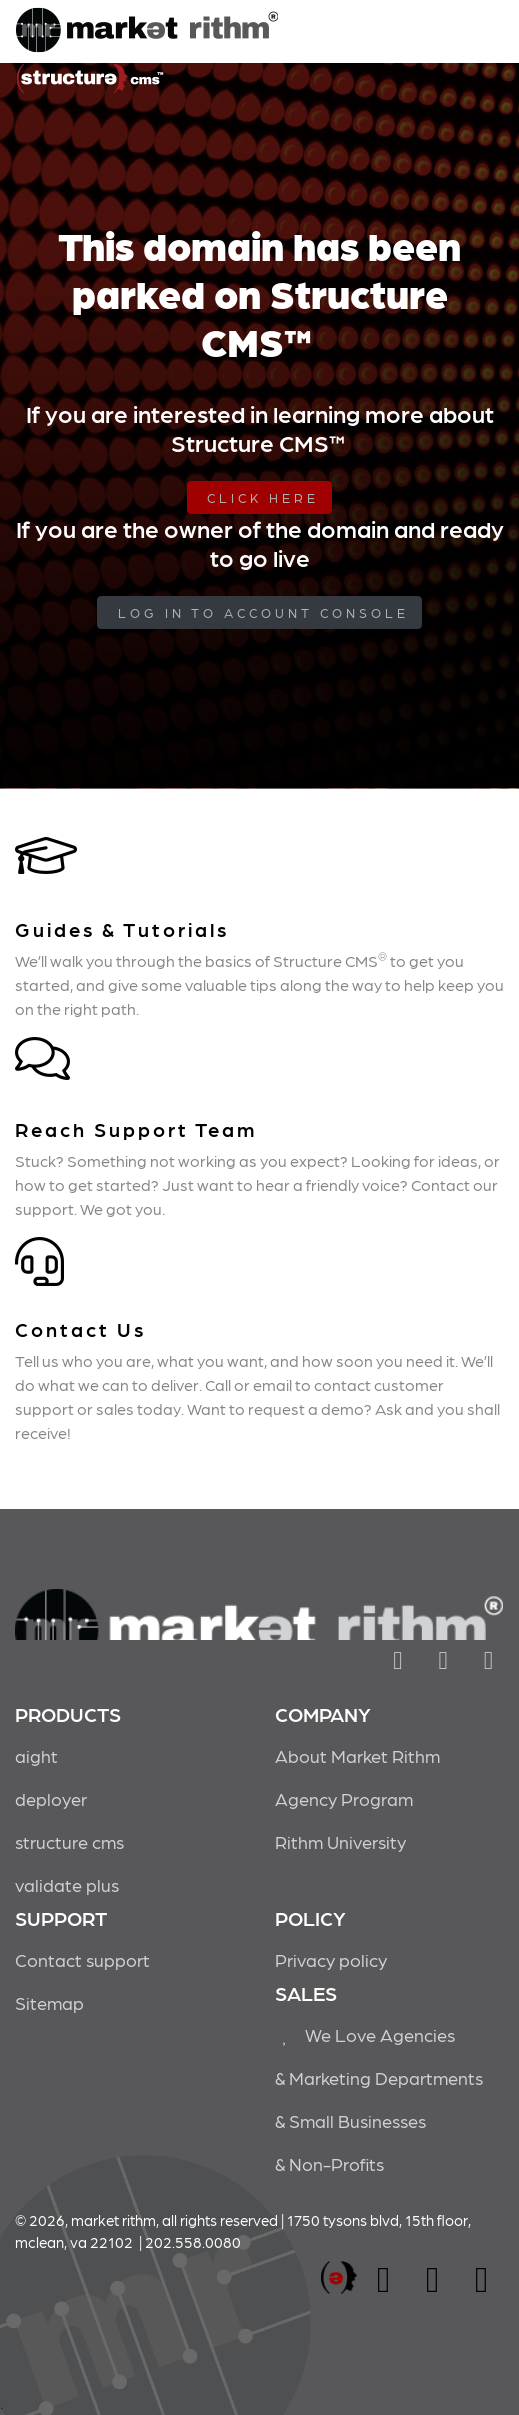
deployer (51, 1798)
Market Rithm (147, 32)
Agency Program (344, 1798)
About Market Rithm (357, 1755)
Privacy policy (331, 1959)
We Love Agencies (365, 2034)
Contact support (82, 1959)
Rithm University (340, 1841)
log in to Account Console (263, 612)
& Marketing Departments (379, 2077)
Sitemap (49, 2002)
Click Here (263, 497)
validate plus (67, 1884)
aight (36, 1755)
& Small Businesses (350, 2120)
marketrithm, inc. (339, 2278)
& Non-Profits (329, 2163)
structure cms (69, 1841)
